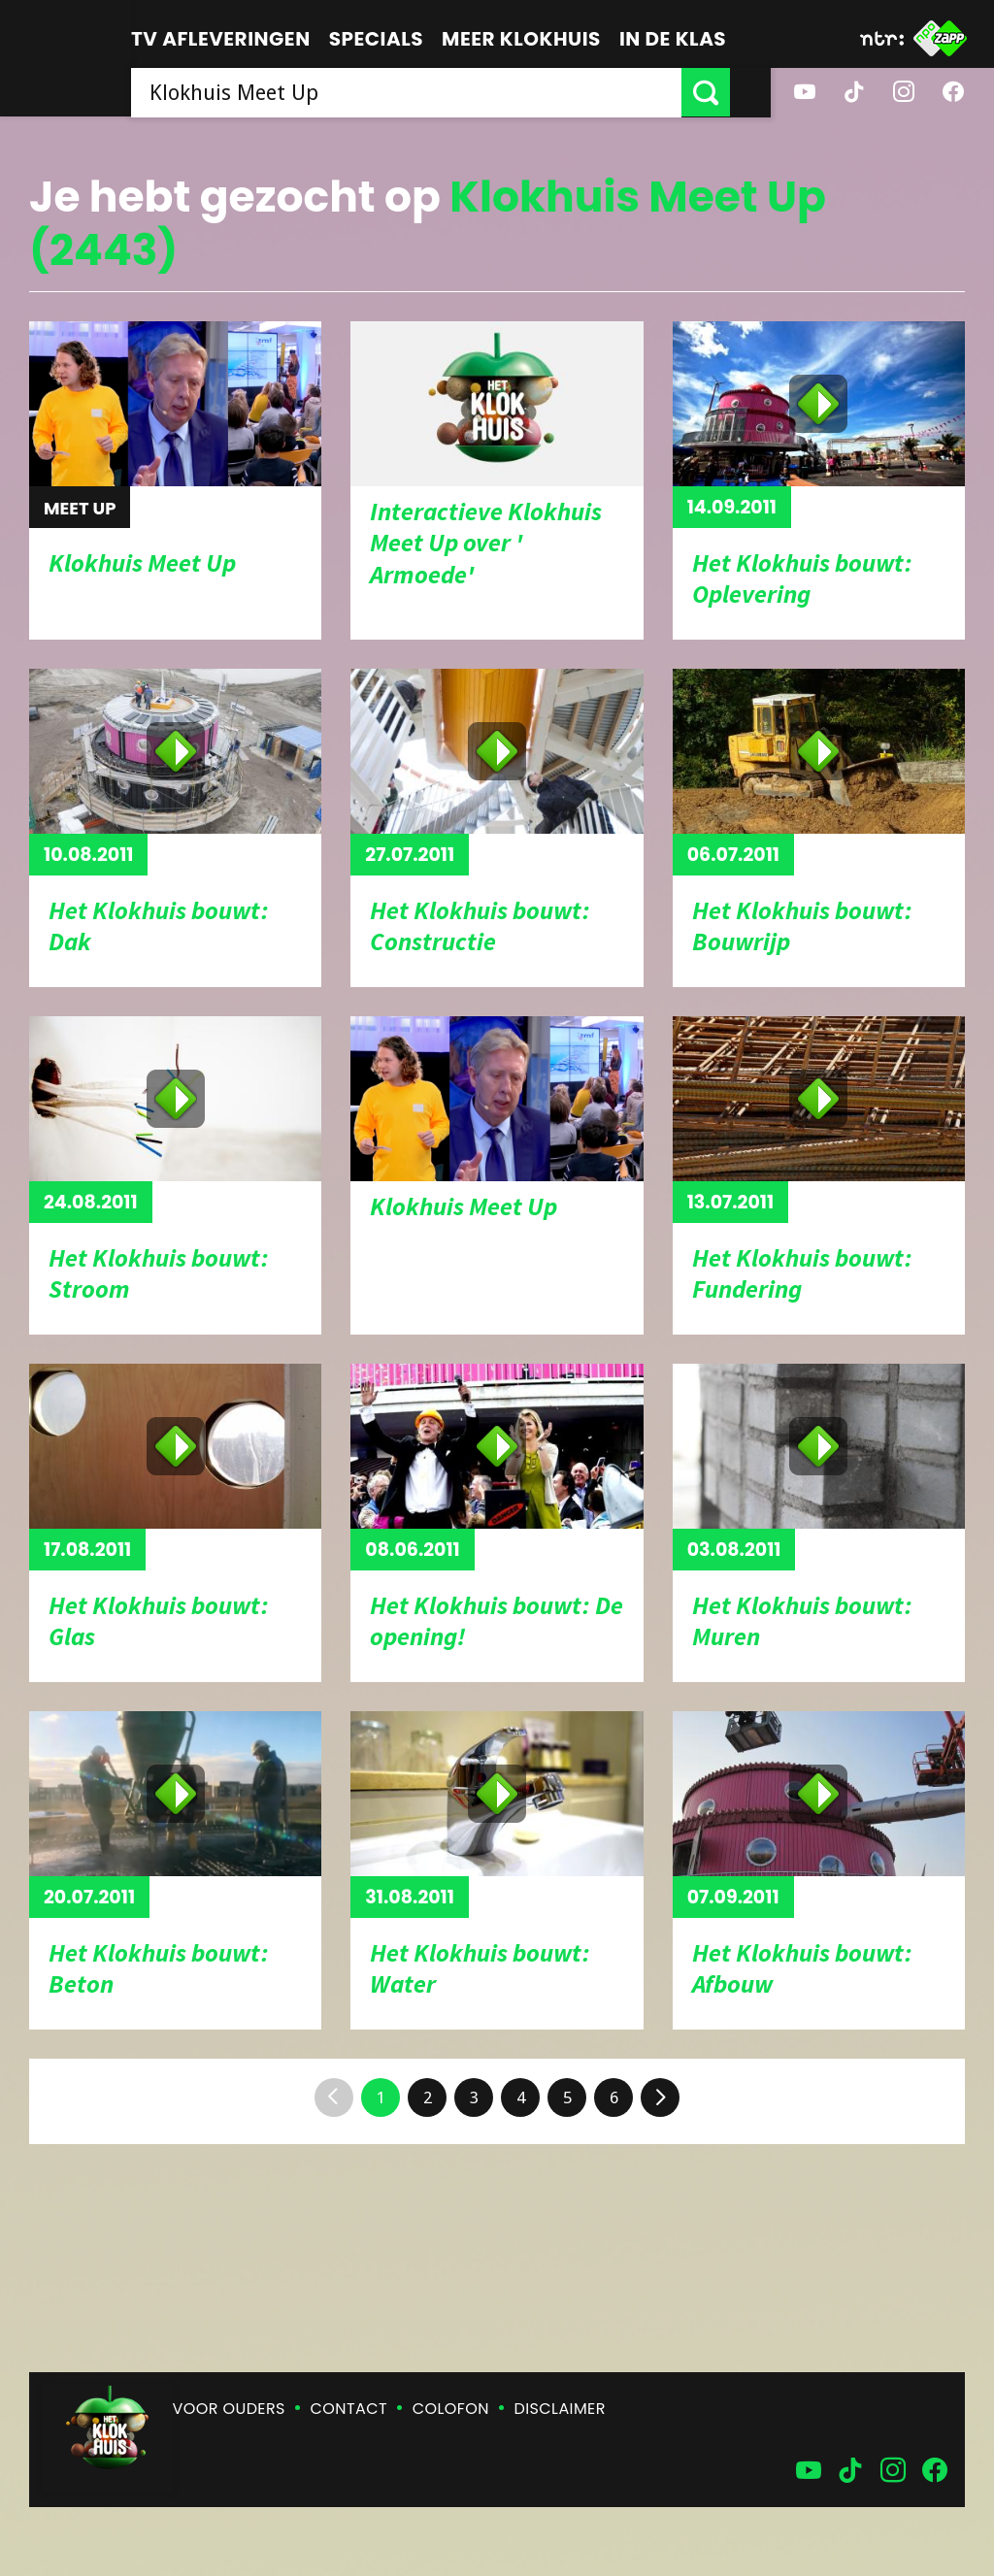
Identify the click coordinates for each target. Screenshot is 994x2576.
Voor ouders (229, 2408)
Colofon (451, 2408)
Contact (349, 2408)
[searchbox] (426, 92)
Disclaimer (560, 2408)
